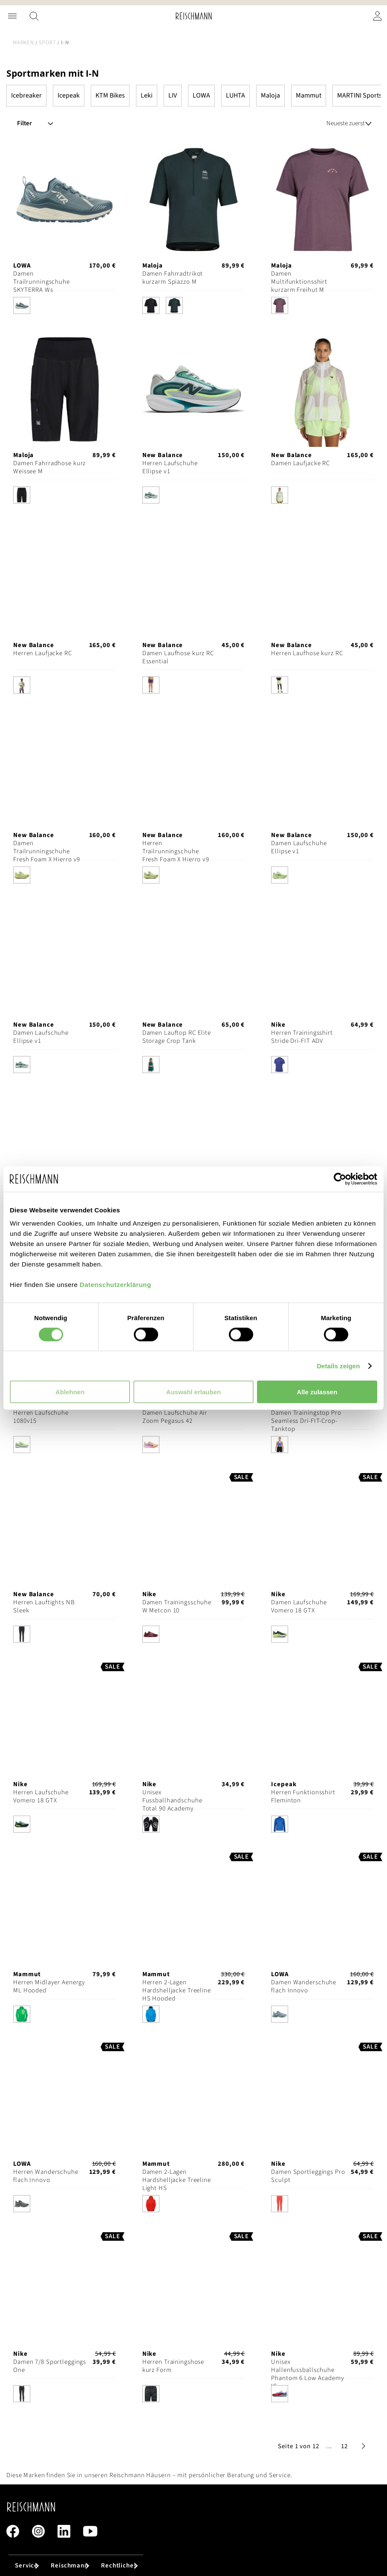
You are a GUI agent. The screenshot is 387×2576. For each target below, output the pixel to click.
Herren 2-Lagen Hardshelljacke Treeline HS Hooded (176, 1990)
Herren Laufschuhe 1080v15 (41, 1416)
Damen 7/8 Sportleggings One (49, 2366)
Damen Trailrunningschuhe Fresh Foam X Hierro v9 (46, 851)
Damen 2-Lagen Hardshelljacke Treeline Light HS (176, 2180)
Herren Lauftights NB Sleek (44, 1606)
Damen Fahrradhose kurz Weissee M (49, 467)
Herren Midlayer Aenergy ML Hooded (49, 1986)
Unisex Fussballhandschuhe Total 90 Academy (172, 1800)
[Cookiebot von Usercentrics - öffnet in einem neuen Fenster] (340, 1178)
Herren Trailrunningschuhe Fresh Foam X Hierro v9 (175, 851)
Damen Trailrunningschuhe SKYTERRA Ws (41, 281)
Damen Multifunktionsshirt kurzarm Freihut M (299, 281)
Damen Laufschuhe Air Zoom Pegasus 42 (175, 1416)
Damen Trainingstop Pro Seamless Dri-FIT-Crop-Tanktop (306, 1420)
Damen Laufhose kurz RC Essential (178, 657)
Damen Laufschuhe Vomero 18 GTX (298, 1606)
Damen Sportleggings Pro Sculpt (308, 2176)
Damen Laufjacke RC (300, 463)
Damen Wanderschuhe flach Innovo (303, 1986)
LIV (172, 95)
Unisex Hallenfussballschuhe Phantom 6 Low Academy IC (307, 2374)
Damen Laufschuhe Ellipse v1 (298, 847)
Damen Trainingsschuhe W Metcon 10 (176, 1606)
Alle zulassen (317, 1392)
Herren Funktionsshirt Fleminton (303, 1796)
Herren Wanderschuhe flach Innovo (45, 2176)
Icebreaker (26, 95)
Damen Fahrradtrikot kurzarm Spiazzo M (172, 277)
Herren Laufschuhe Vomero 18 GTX (41, 1796)
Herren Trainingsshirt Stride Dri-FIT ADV (301, 1036)
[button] (329, 2446)
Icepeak (69, 95)
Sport (47, 42)
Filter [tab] (24, 123)
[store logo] (193, 16)
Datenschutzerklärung (115, 1284)
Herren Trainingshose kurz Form (173, 2366)
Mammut (308, 95)
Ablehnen (69, 1392)
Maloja (270, 95)
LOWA (201, 95)
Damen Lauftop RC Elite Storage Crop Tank (176, 1036)
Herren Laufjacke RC (42, 653)
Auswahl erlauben (193, 1392)
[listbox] (64, 307)
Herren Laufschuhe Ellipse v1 (170, 467)
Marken (23, 42)
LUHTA (235, 95)
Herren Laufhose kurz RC (307, 653)
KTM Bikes (110, 95)
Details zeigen (338, 1365)
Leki (147, 95)
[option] (21, 305)
